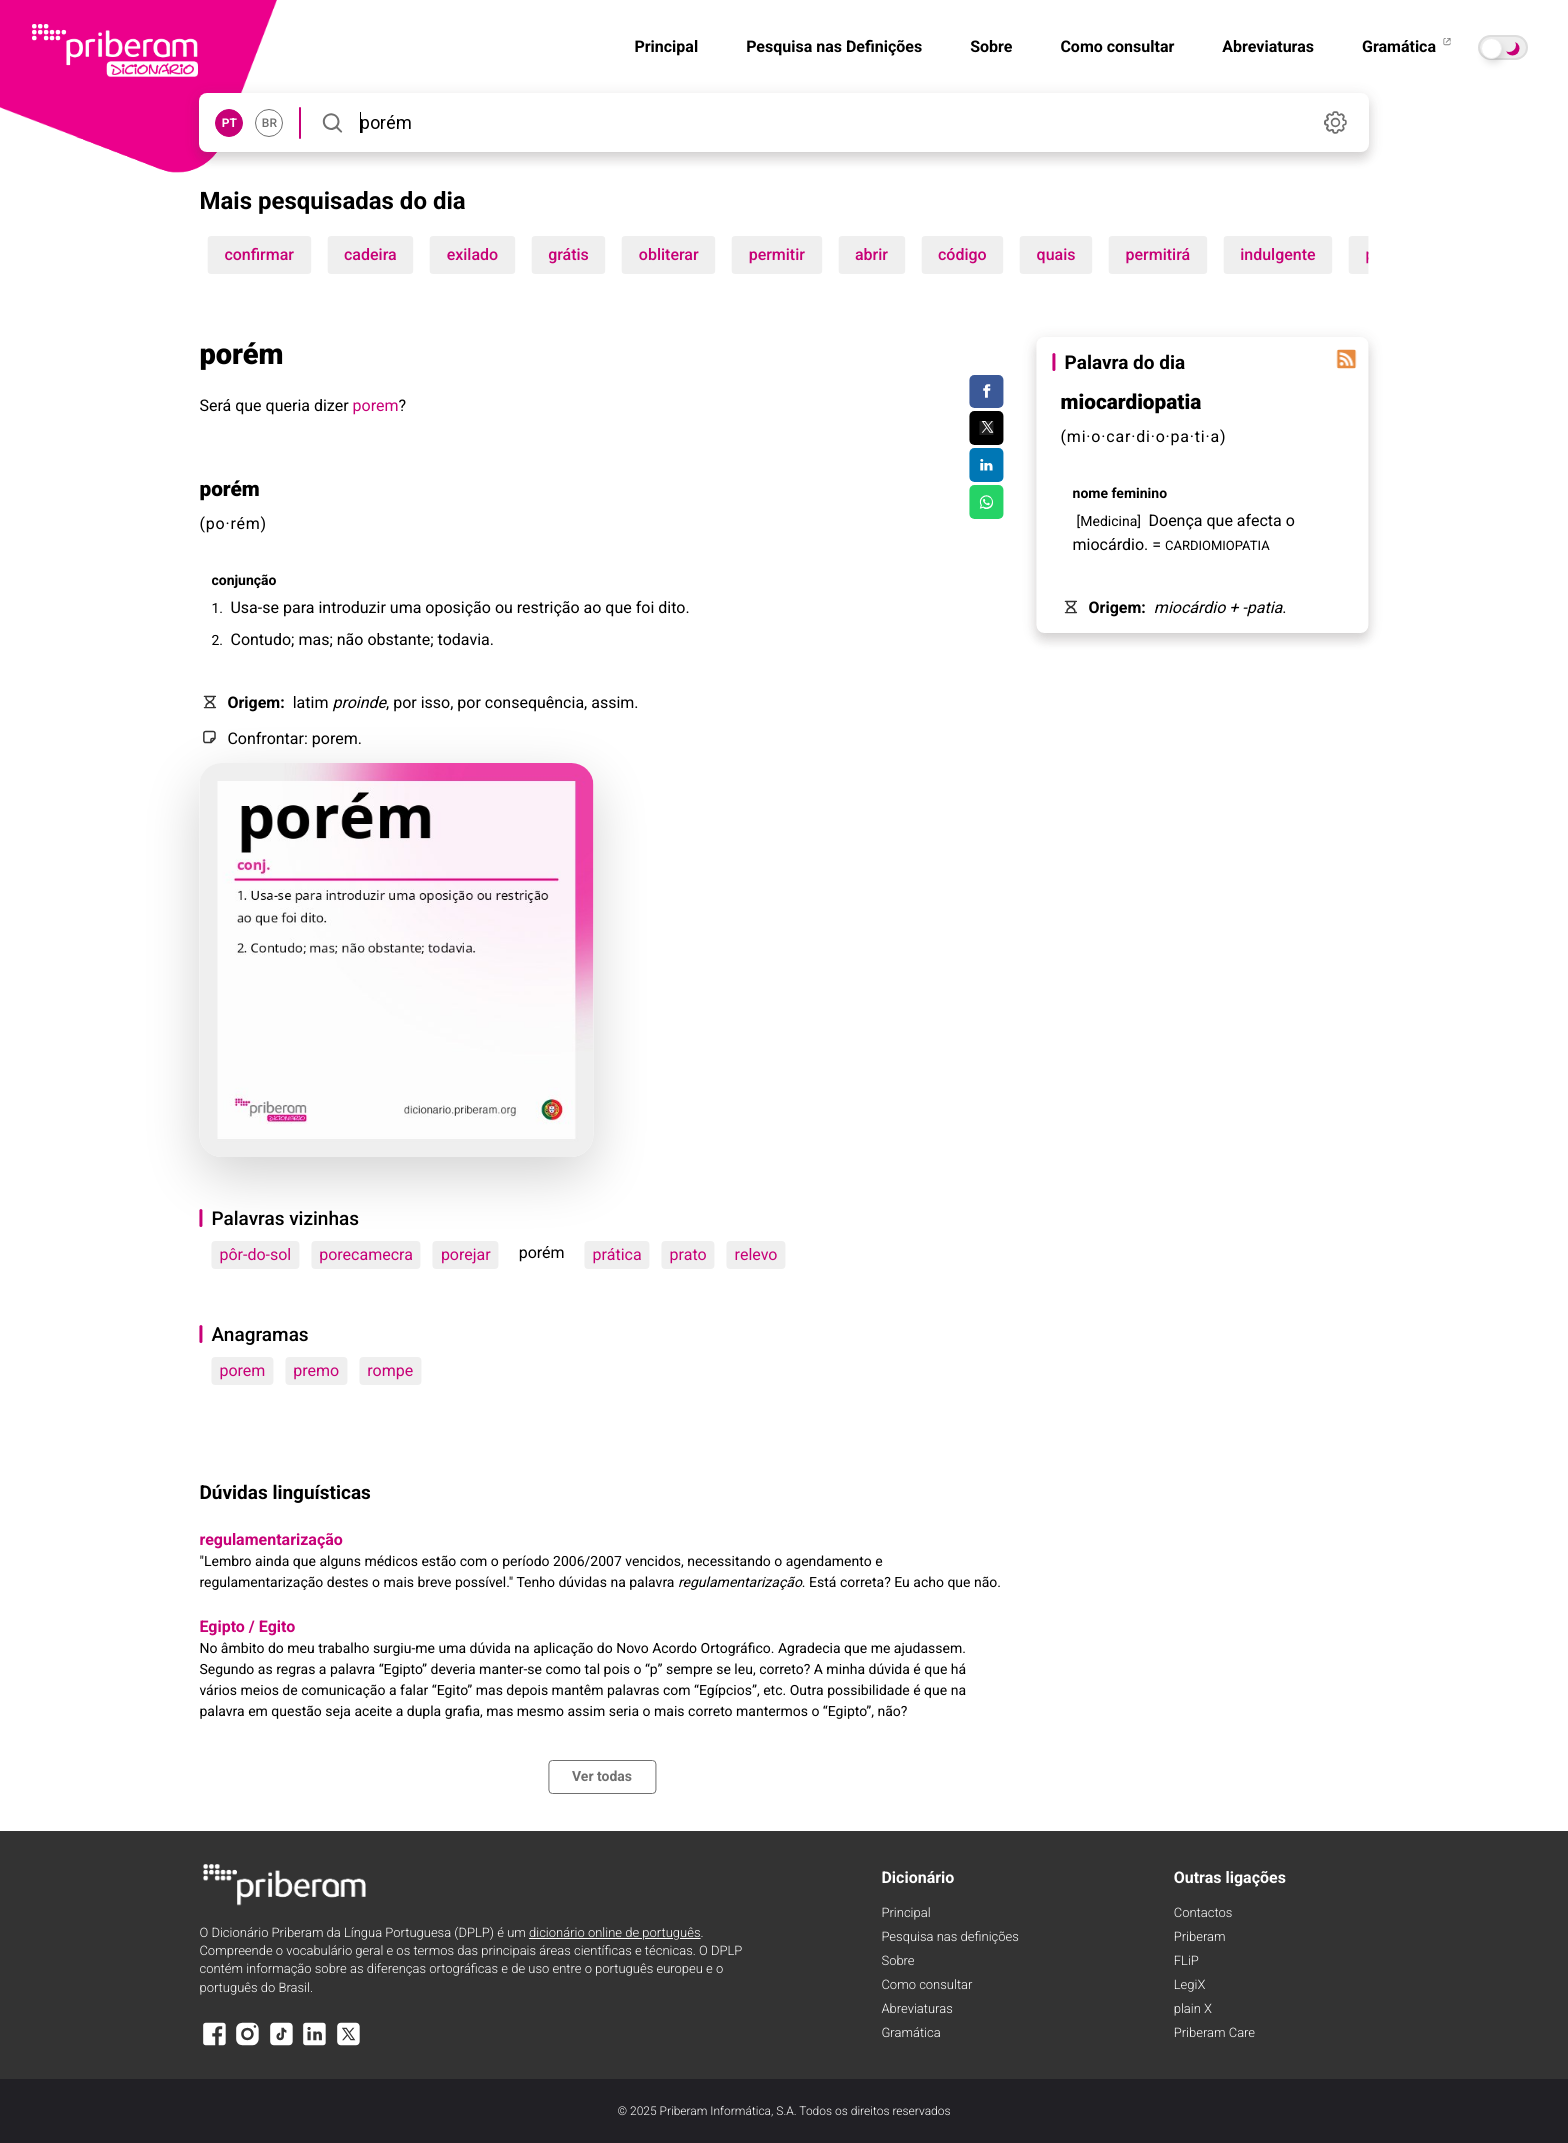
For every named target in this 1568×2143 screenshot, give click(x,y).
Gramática (1408, 46)
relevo (756, 1254)
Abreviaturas (1268, 46)
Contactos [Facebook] (1203, 1913)
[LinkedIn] (315, 2043)
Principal (666, 46)
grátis (568, 254)
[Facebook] (214, 2043)
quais (1056, 254)
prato (688, 1254)
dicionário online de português (614, 1933)
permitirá (1158, 254)
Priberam (1200, 1937)
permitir (777, 254)
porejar (466, 1254)
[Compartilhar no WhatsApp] (986, 502)
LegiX (1190, 1985)
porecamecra (366, 1254)
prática (617, 1254)
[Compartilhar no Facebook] (986, 392)
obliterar (669, 254)
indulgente (1277, 254)
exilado (473, 254)
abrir (871, 254)
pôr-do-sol (255, 1254)
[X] (348, 2043)
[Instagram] (248, 2043)
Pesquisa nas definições (949, 1937)
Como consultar (1117, 46)
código (962, 254)
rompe (390, 1370)
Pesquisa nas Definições (834, 46)
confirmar (259, 254)
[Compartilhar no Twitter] (986, 428)
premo (316, 1370)
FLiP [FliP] (1186, 1961)
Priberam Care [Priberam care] (1214, 2033)
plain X (1193, 2009)
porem (376, 405)
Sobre (991, 46)
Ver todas (602, 1777)
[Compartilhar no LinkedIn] (986, 465)
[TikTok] (281, 2043)
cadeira (370, 254)
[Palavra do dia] (1347, 359)
